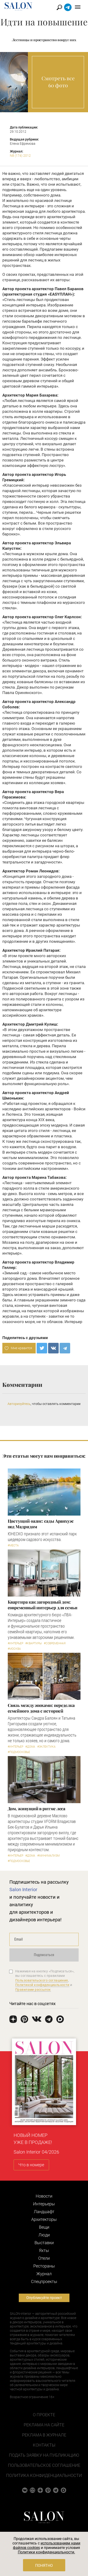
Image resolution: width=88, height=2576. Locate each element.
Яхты (44, 2250)
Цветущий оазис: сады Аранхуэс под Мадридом (41, 1523)
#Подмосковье (19, 1752)
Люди (44, 2234)
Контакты (44, 2445)
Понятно (44, 2565)
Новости (44, 2196)
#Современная (54, 1643)
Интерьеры (44, 2203)
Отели (44, 2258)
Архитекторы (44, 2219)
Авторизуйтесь (19, 1404)
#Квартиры (33, 1643)
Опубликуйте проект (44, 2297)
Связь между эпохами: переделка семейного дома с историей (41, 1708)
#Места (13, 1545)
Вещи (44, 2227)
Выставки (44, 2242)
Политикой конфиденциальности (42, 1985)
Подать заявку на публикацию (44, 2455)
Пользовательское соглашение (44, 2465)
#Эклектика (46, 1746)
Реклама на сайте (44, 2424)
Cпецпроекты (44, 2281)
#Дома (30, 1746)
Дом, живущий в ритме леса (36, 1808)
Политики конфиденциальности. (46, 2552)
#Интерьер (15, 1643)
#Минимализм (48, 1855)
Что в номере (31, 2164)
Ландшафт (44, 2211)
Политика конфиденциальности (44, 2475)
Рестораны (44, 2265)
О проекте (44, 2414)
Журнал (44, 2273)
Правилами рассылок (33, 1989)
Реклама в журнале (44, 2434)
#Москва (14, 1648)
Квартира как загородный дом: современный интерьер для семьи (42, 1604)
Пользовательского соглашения (41, 1980)
